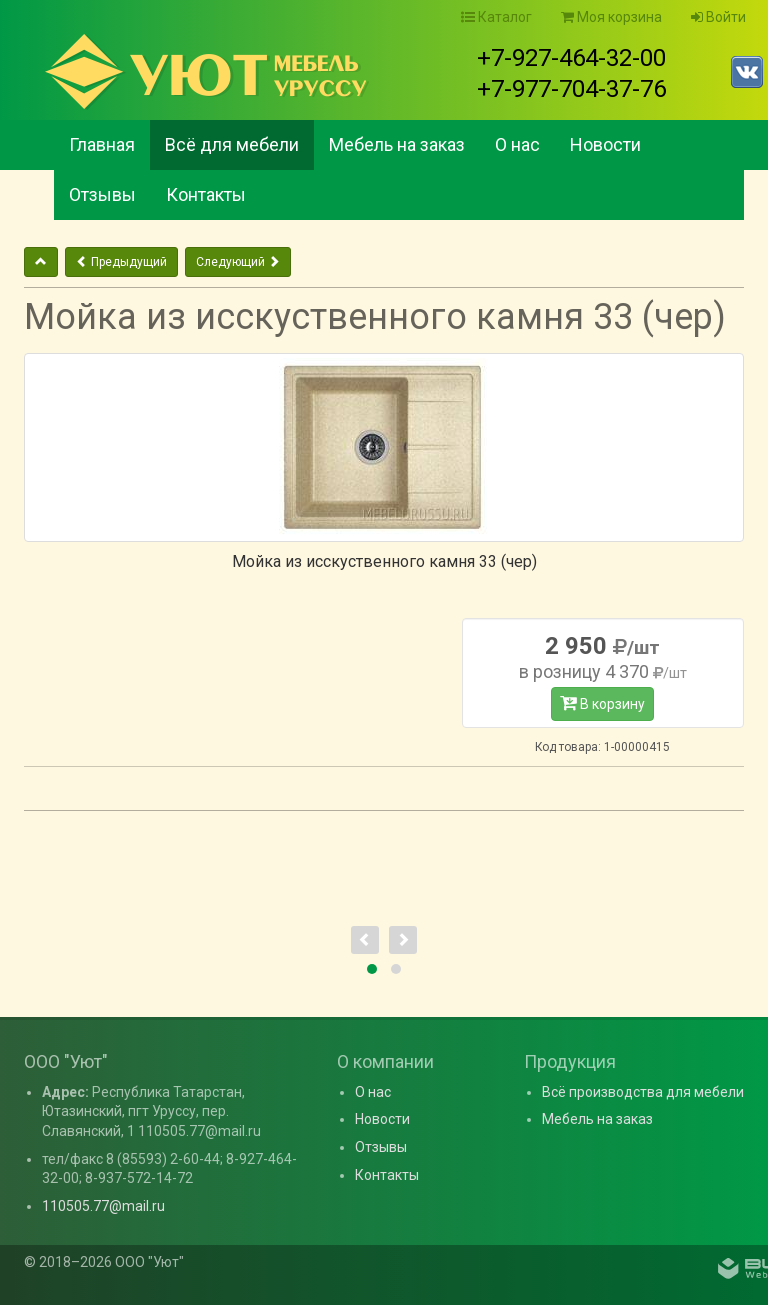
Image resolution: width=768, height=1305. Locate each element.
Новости (605, 144)
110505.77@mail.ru (103, 1206)
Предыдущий (121, 262)
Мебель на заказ (397, 144)
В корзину (602, 703)
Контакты (206, 194)
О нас (517, 144)
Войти (718, 17)
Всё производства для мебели (643, 1092)
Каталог (496, 17)
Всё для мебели (232, 144)
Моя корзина (611, 17)
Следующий (238, 262)
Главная (102, 144)
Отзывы (102, 194)
